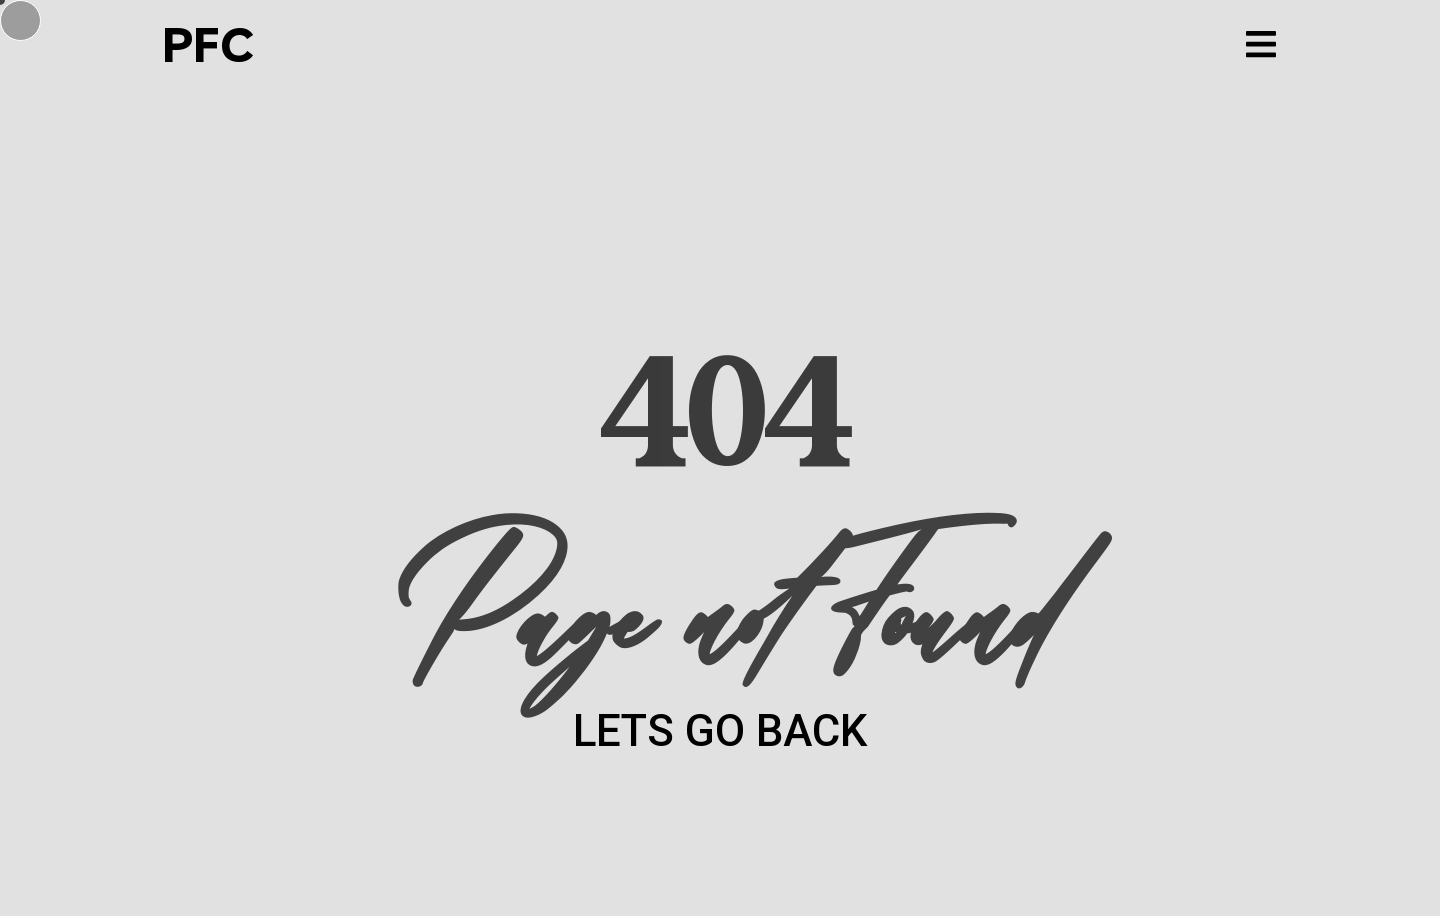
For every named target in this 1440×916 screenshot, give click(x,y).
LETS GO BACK (720, 731)
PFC (207, 44)
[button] (1260, 44)
